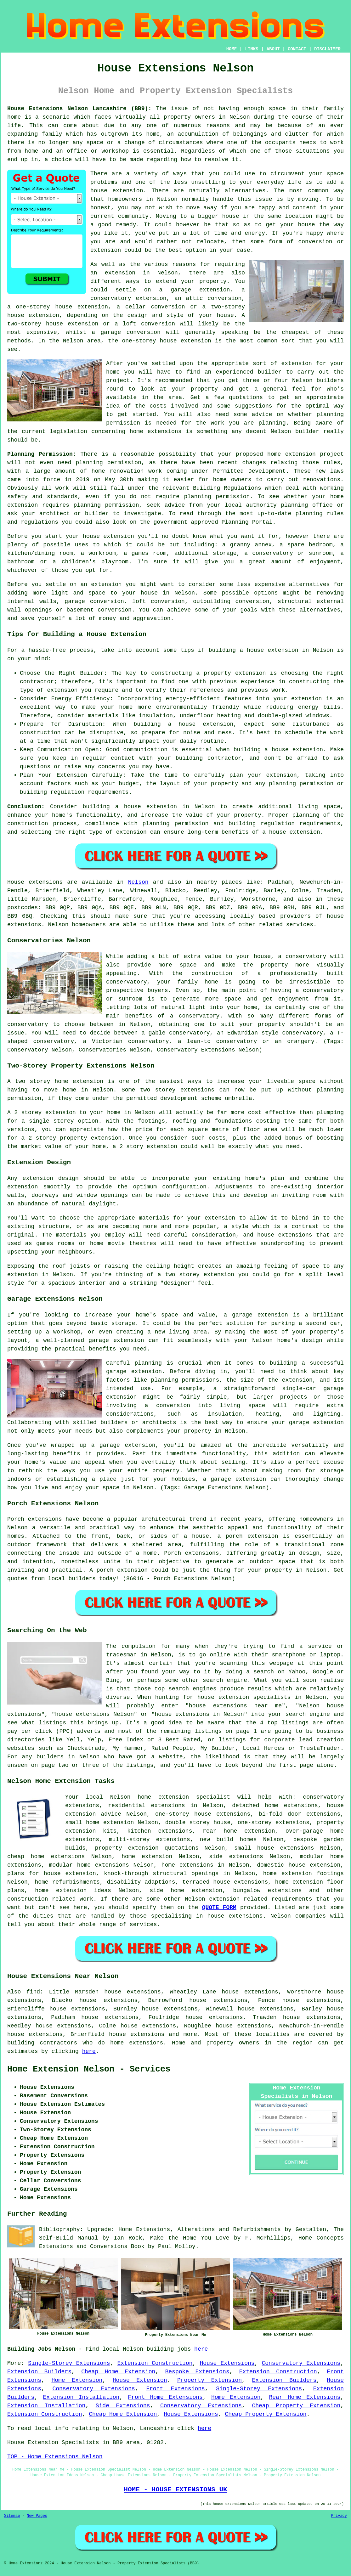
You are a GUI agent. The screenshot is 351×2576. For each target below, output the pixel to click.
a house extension (291, 832)
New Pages (37, 2516)
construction (27, 1899)
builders (330, 380)
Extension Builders (39, 2372)
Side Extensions (123, 2406)
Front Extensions (175, 2389)
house (91, 536)
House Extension (140, 2380)
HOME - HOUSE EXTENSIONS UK (175, 2489)
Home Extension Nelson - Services (88, 2069)
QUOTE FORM (219, 1907)
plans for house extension (51, 1873)
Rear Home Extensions (304, 2397)
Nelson (138, 882)
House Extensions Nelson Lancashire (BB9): (79, 108)
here (89, 2051)
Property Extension (209, 2380)
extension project (314, 454)
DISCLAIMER (327, 49)
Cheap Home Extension (118, 2372)
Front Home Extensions (165, 2397)
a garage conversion (126, 332)
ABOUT (273, 49)
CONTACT (297, 49)
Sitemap (12, 2516)
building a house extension (253, 650)
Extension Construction (155, 2363)
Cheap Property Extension (296, 2406)
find (33, 1992)
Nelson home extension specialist (170, 1797)
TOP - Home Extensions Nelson (54, 2457)
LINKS (251, 49)
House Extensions (227, 2363)
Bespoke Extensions (197, 2372)
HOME (231, 49)
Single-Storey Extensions (69, 2363)
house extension (116, 191)
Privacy (339, 2516)
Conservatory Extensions (301, 2363)
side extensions (236, 1856)
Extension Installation (81, 2397)
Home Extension (76, 2380)
